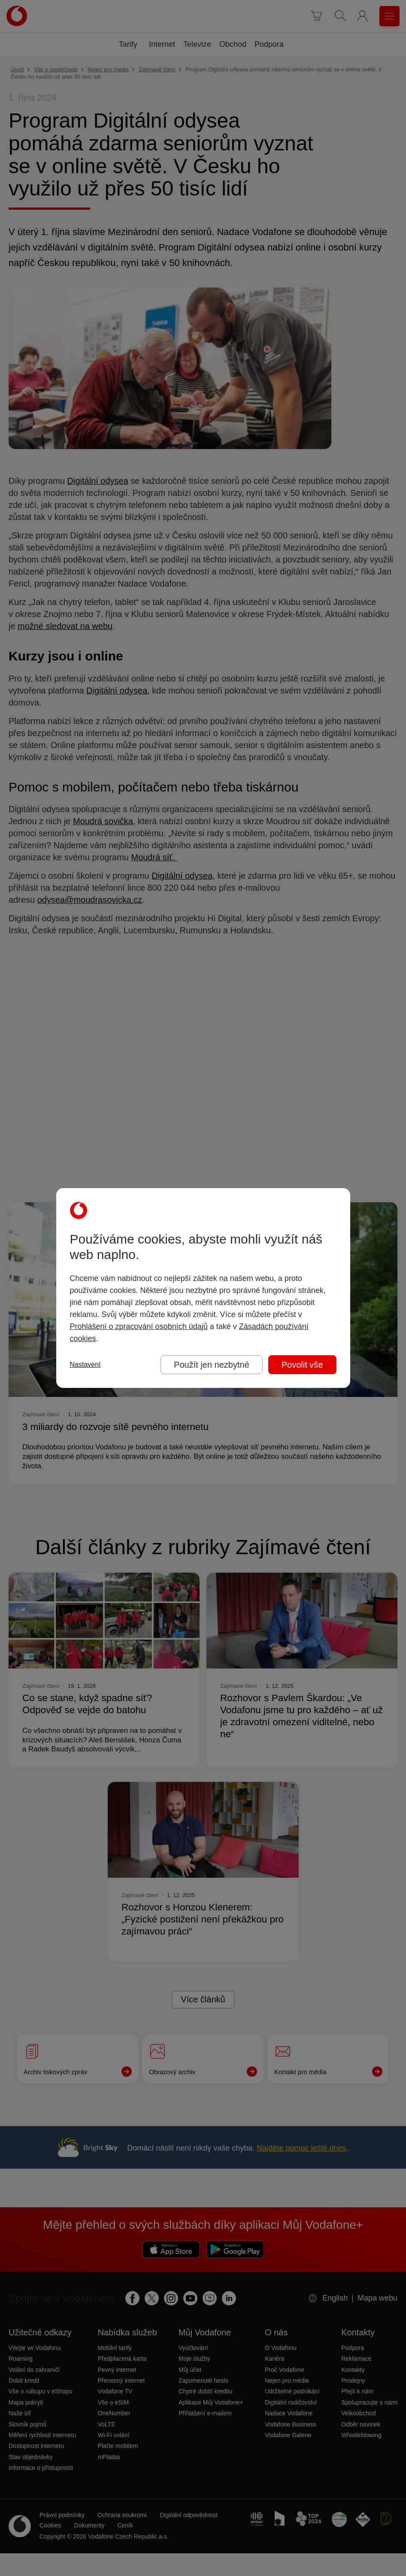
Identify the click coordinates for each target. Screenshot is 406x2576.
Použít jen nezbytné (211, 1364)
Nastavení (85, 1364)
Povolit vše (302, 1364)
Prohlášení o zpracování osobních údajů (139, 1326)
